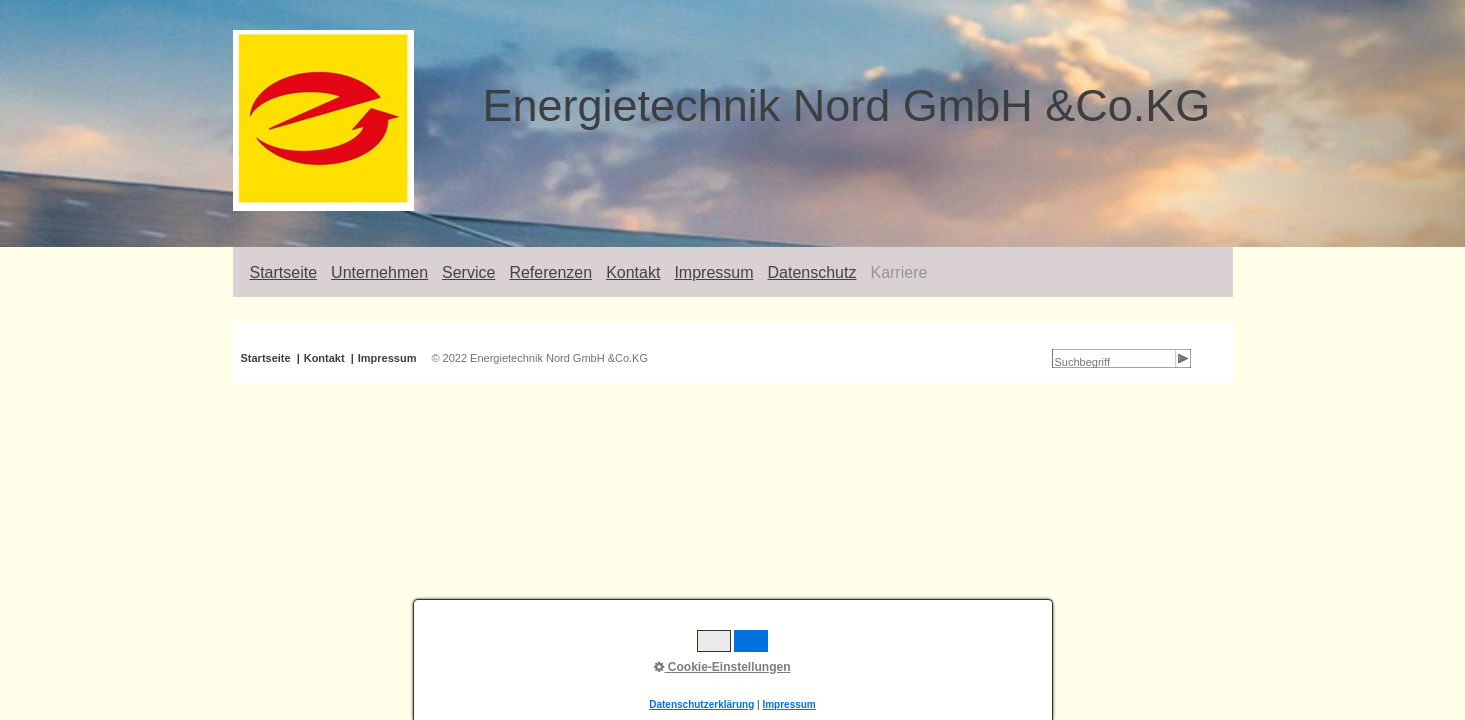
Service (468, 272)
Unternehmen (379, 272)
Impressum (713, 272)
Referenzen (550, 272)
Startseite (284, 272)
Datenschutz (812, 272)
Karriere (898, 272)
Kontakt (633, 272)
